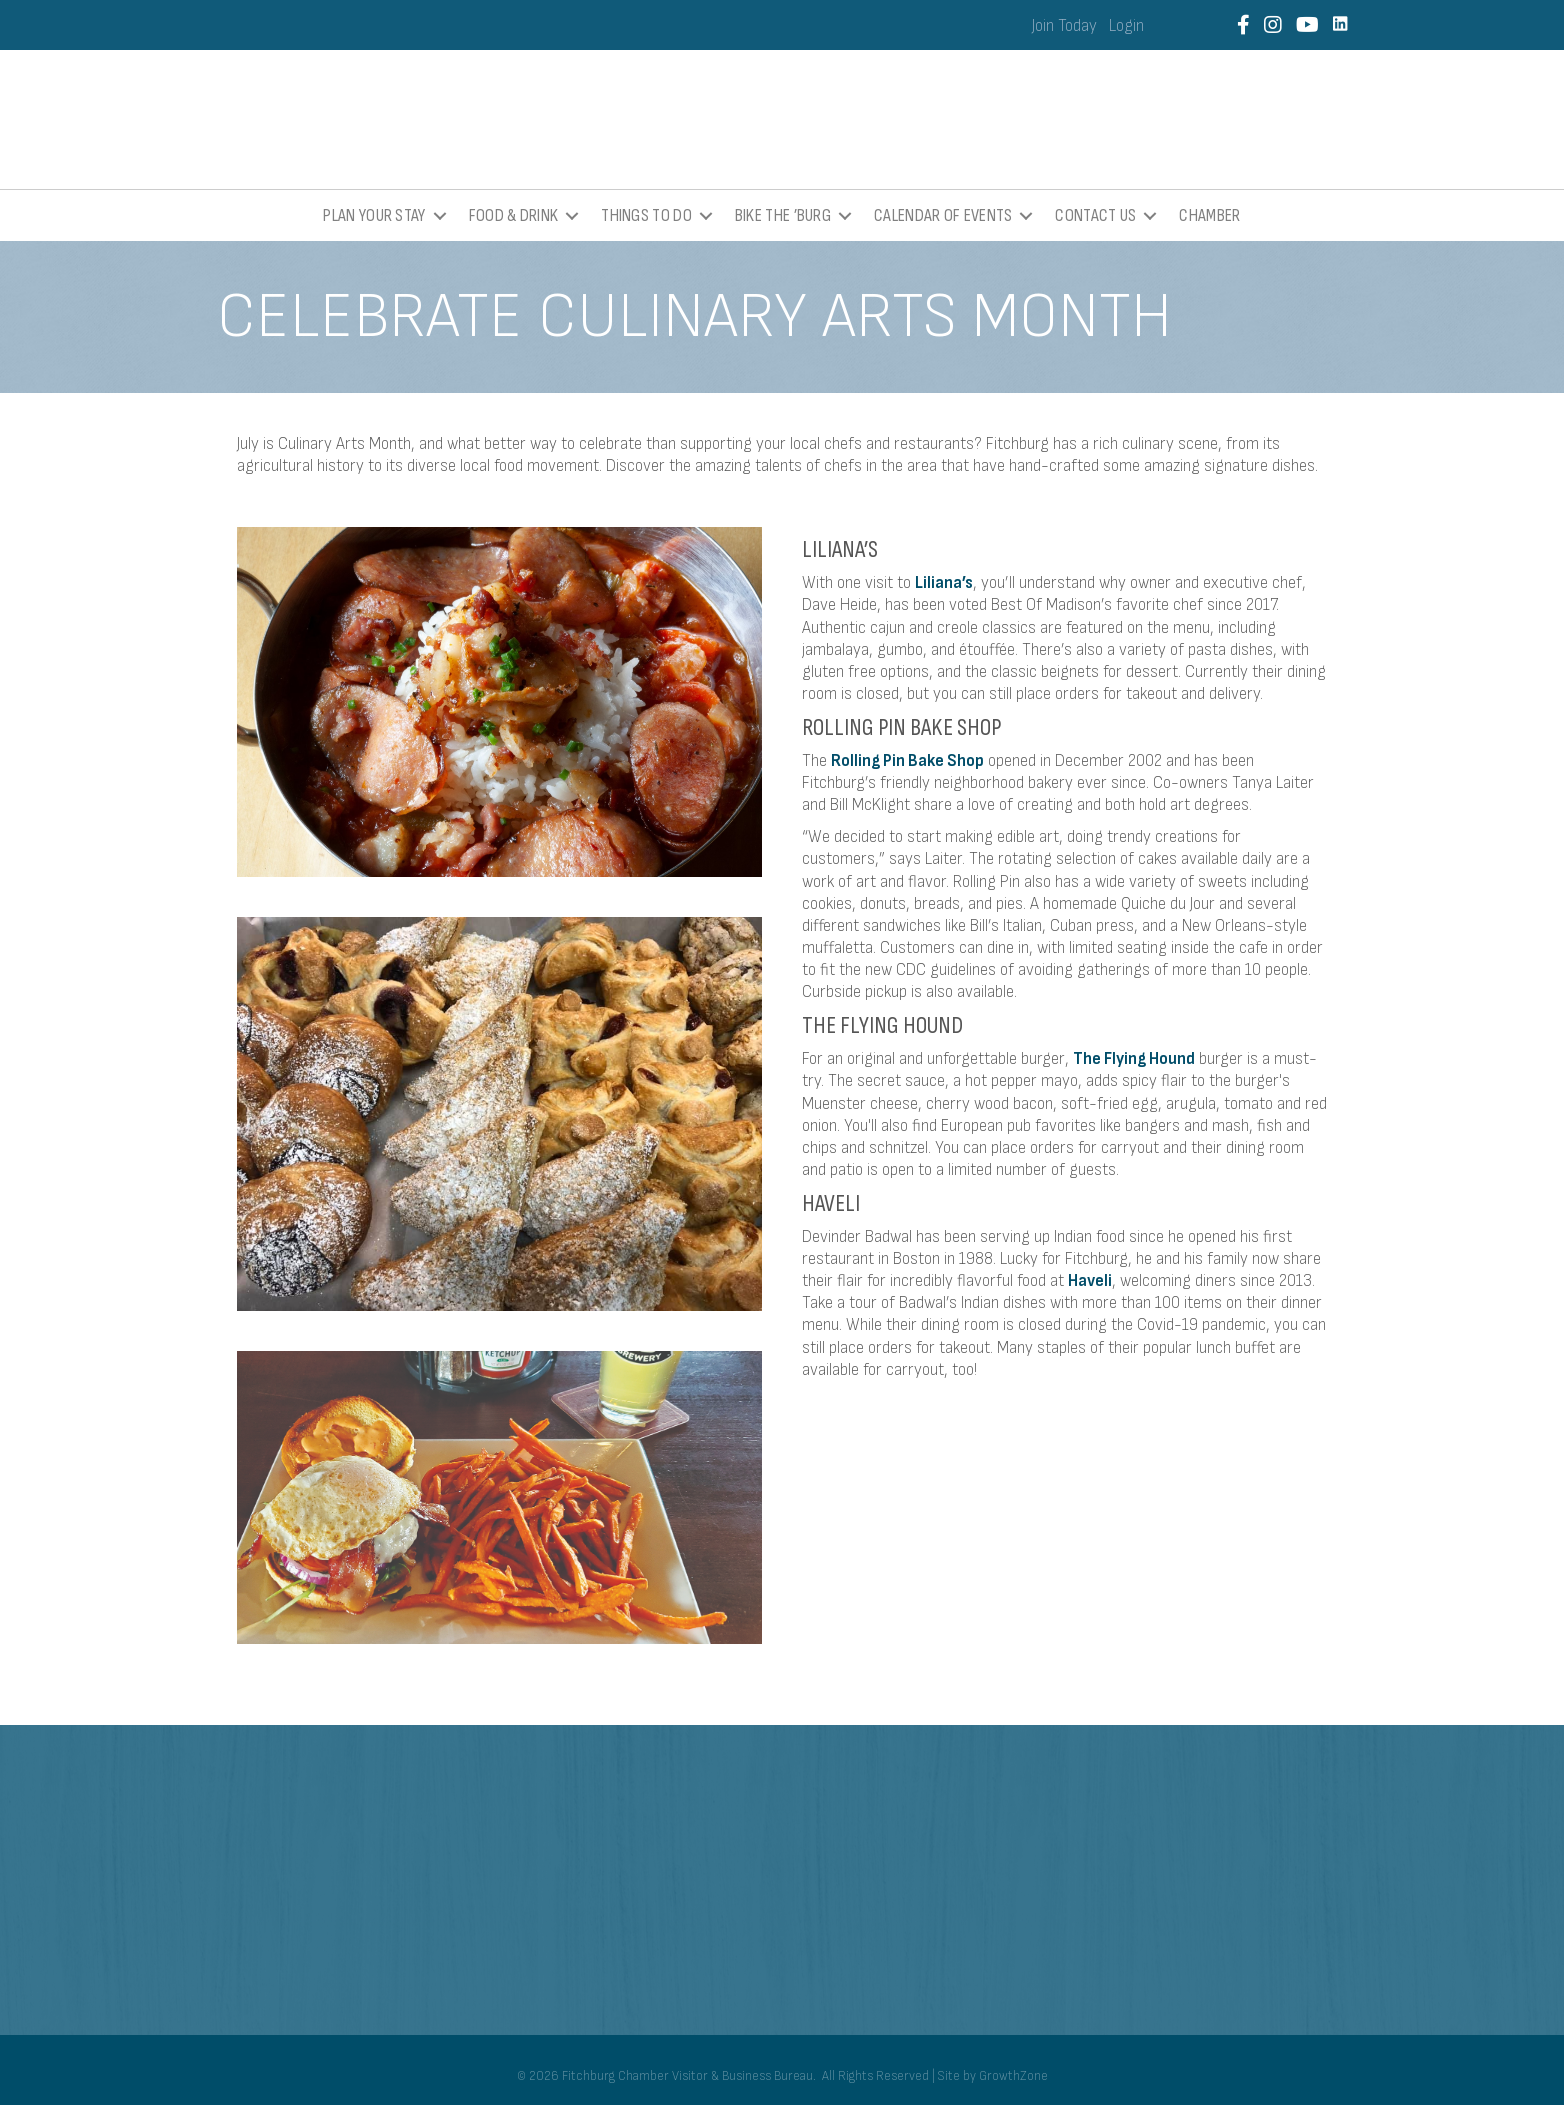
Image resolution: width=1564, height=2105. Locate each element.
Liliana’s (944, 583)
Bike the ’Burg (783, 215)
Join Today (1064, 26)
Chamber (1209, 215)
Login (1126, 26)
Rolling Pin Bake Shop (907, 761)
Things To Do (646, 215)
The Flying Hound (1134, 1059)
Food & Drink (514, 215)
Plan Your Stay (374, 215)
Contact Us (1095, 215)
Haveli (1090, 1281)
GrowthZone (1013, 2076)
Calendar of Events (943, 215)
